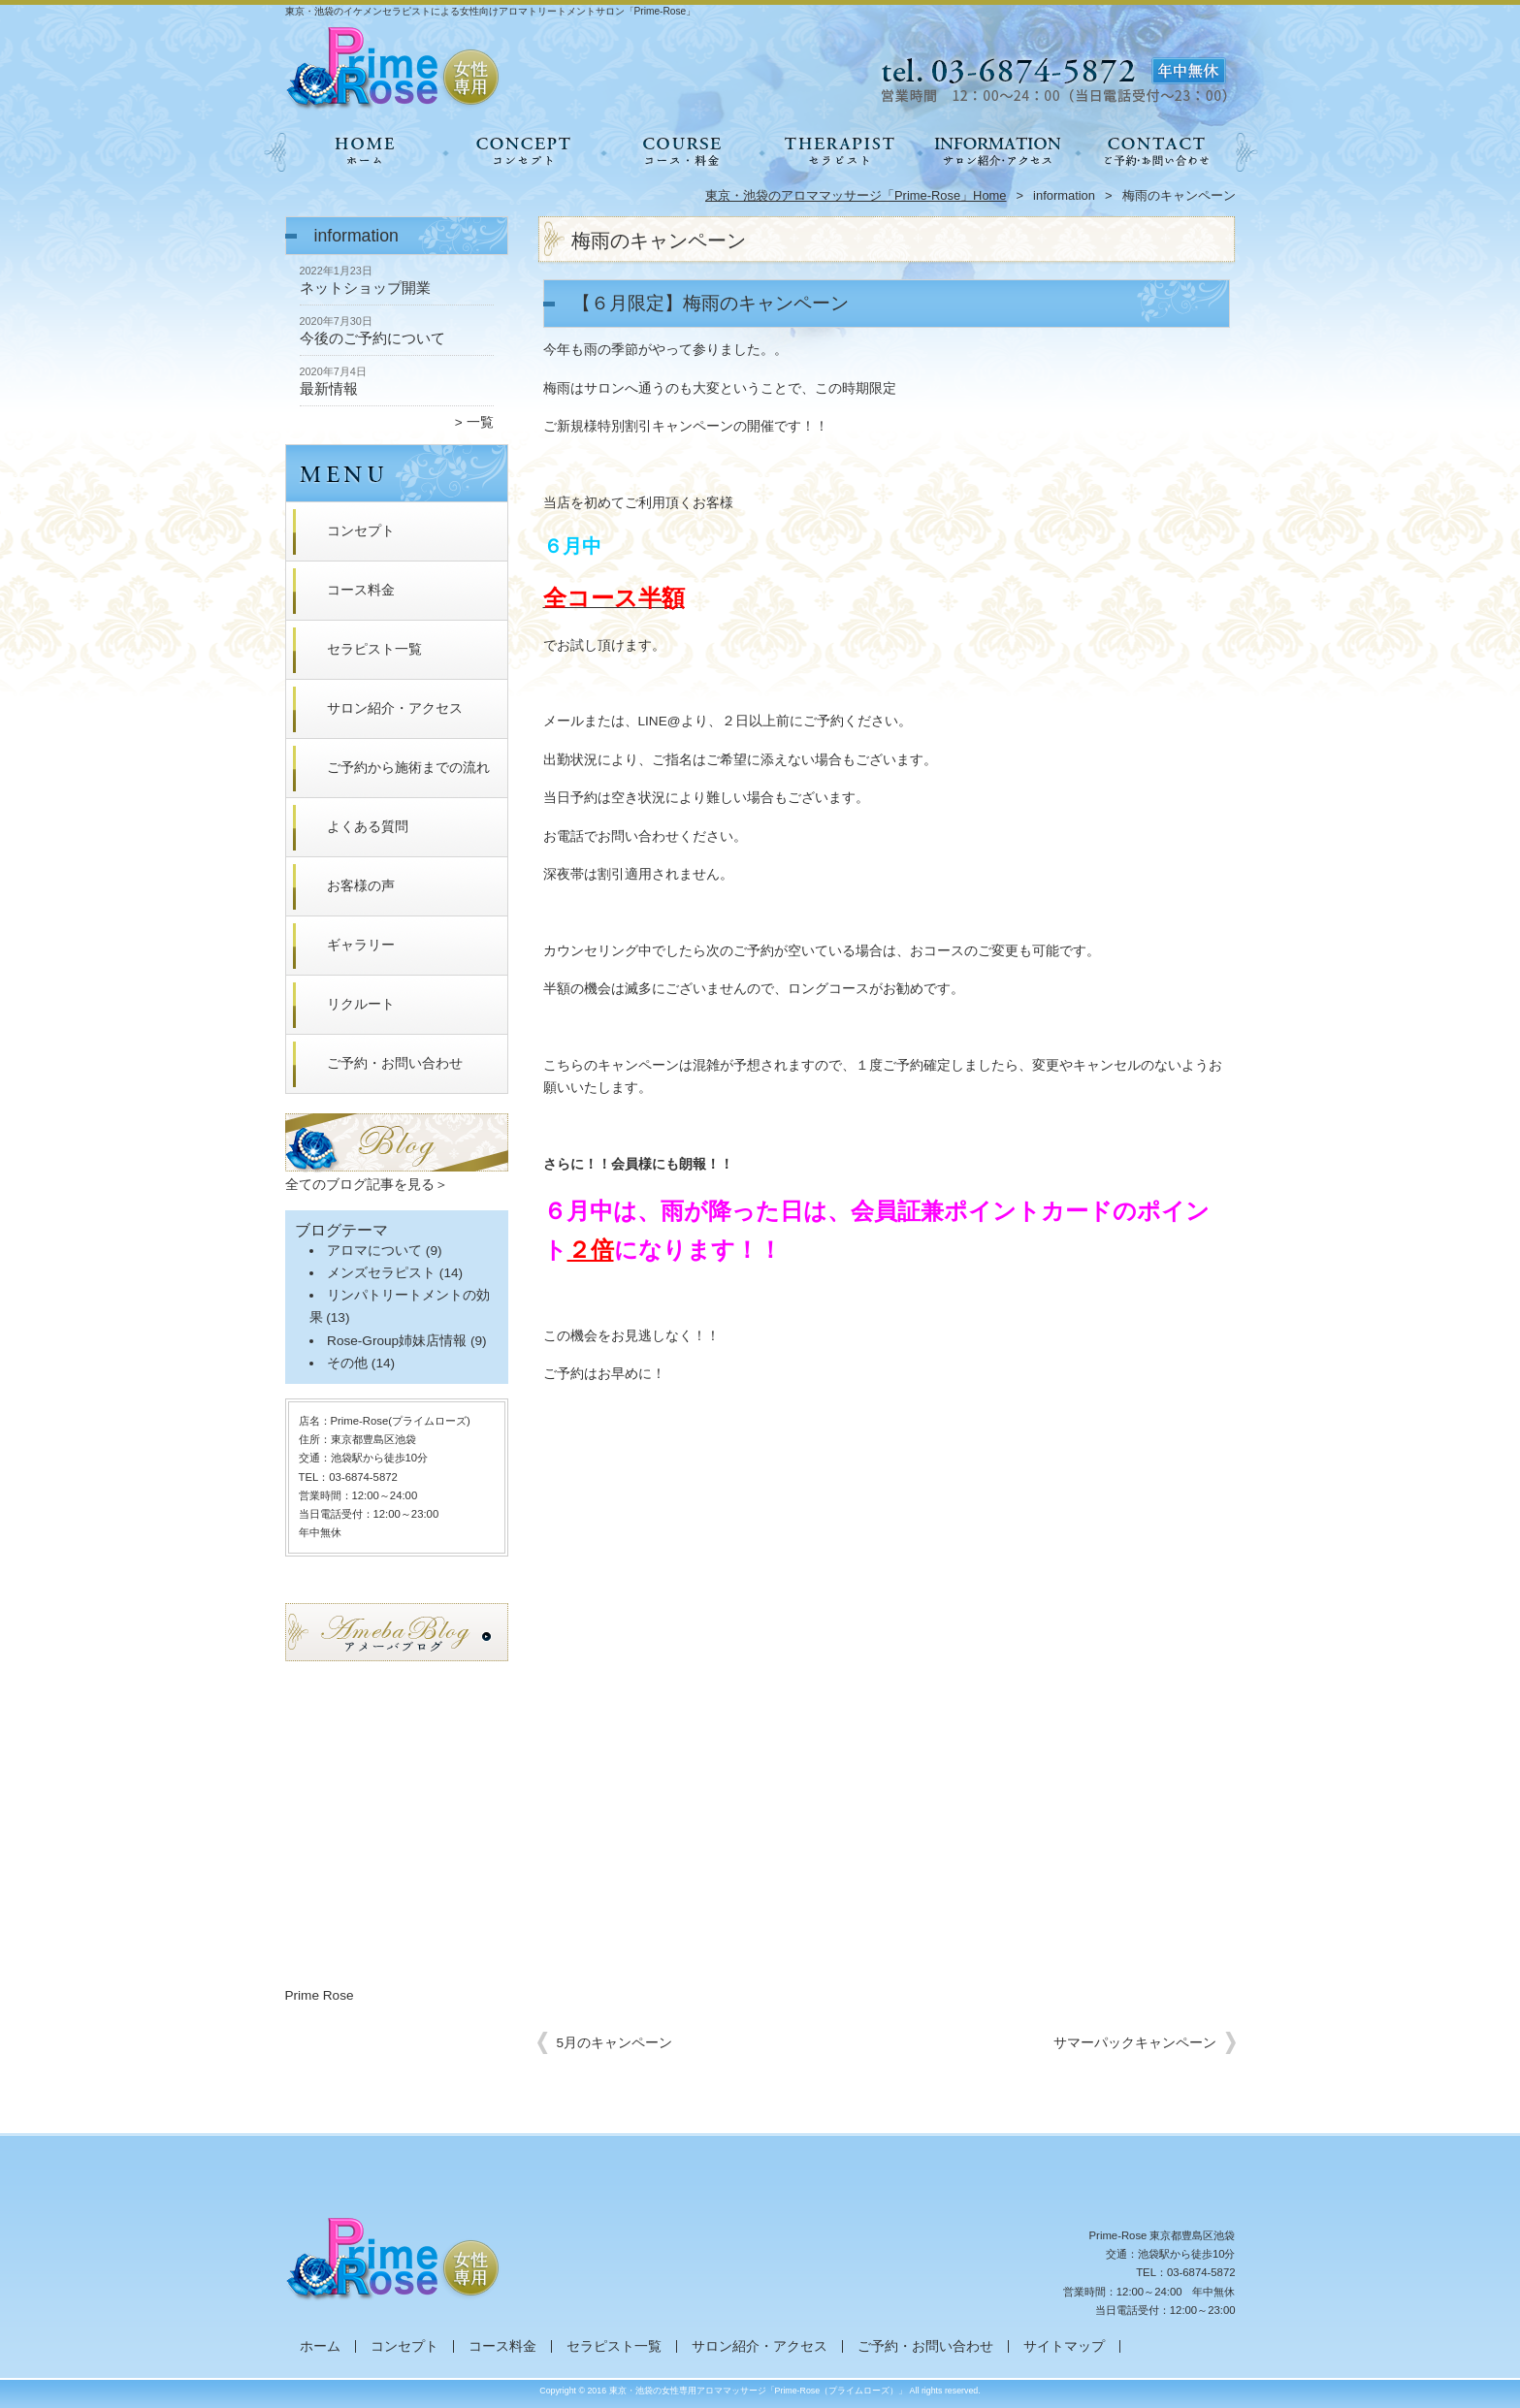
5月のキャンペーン (615, 2043)
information (1064, 195)
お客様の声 (361, 886)
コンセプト (523, 151)
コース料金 (681, 151)
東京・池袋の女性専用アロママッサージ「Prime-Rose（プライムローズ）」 (758, 2390)
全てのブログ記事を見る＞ (366, 1184)
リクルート (361, 1004)
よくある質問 (367, 826)
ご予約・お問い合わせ (1156, 151)
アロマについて (374, 1250)
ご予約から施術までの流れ (408, 767)
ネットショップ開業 (365, 287)
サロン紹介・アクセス (998, 151)
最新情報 (329, 388)
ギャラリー (361, 945)
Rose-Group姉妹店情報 (397, 1340)
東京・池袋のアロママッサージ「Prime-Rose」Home (856, 195)
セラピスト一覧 (839, 151)
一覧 (480, 422)
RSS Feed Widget (396, 1976)
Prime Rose (319, 1995)
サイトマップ (1064, 2346)
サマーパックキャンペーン (1134, 2043)
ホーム (364, 151)
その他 (347, 1363)
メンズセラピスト (381, 1273)
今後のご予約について (372, 338)
